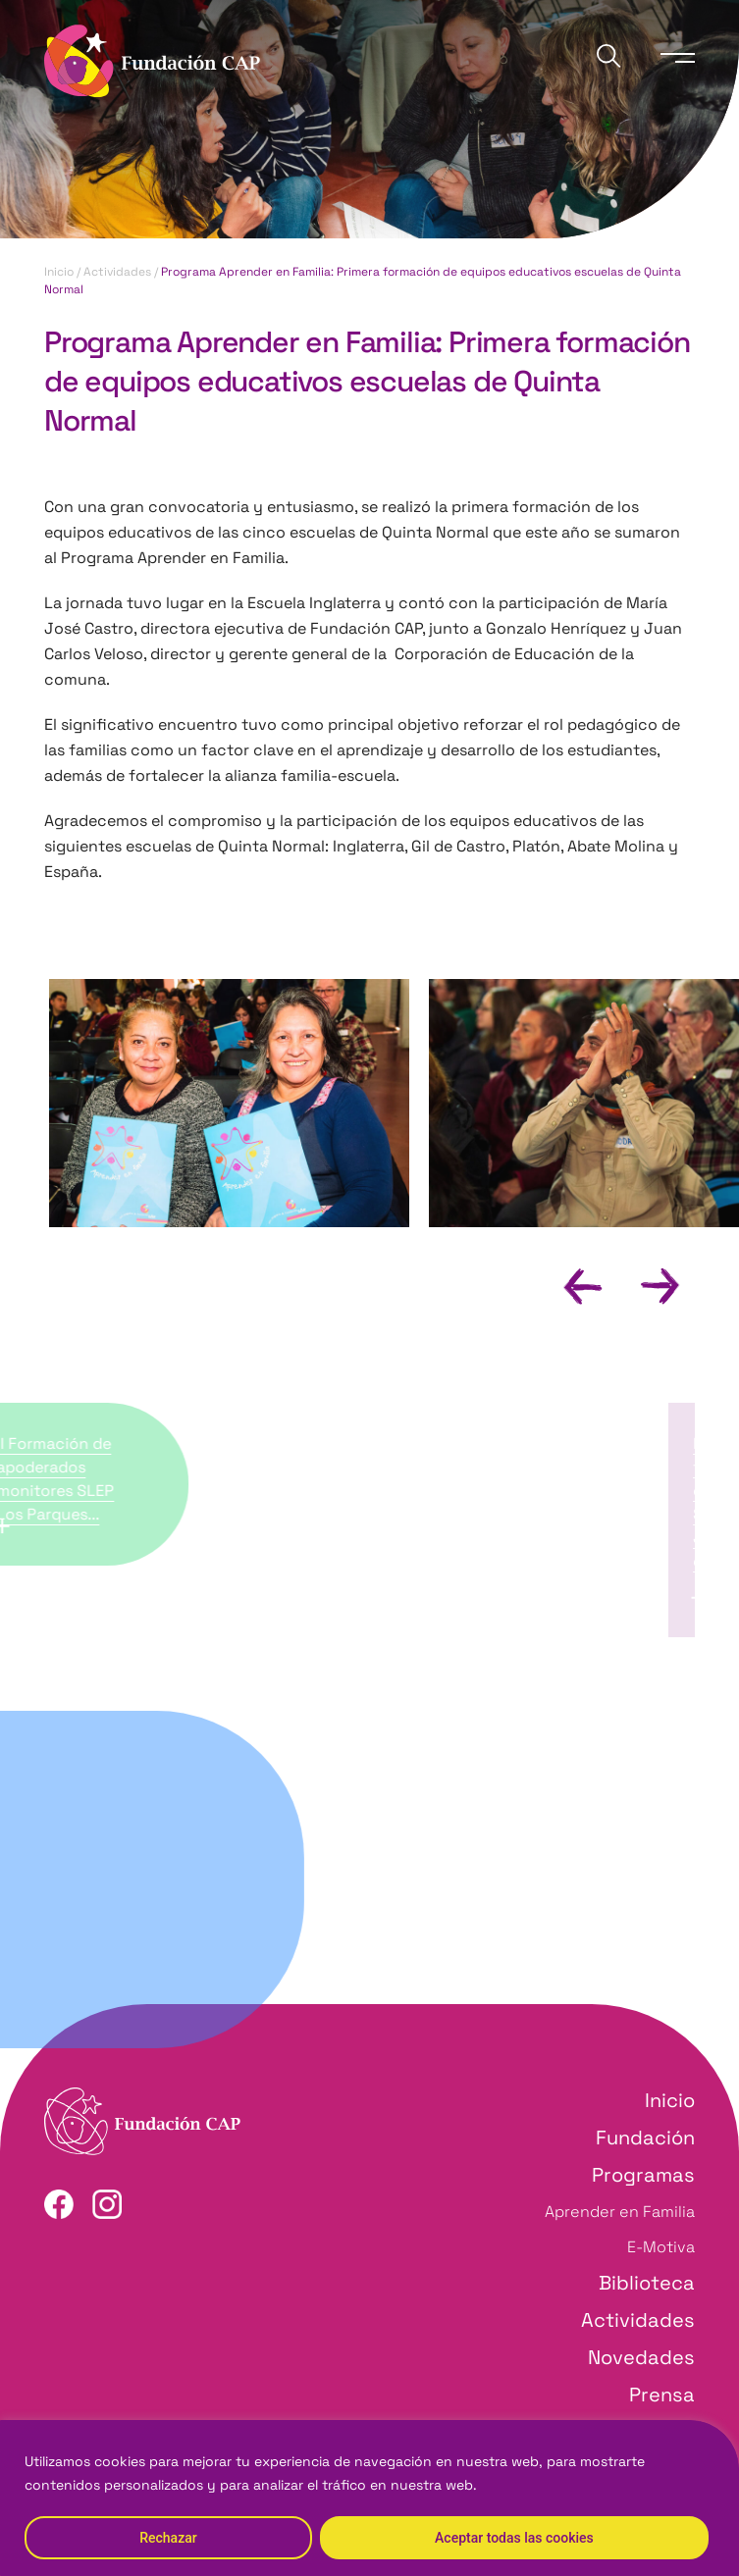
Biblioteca (647, 2282)
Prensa (662, 2394)
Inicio (59, 272)
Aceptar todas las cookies (514, 2538)
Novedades (641, 2357)
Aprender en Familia (620, 2211)
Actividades (117, 272)
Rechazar (167, 2538)
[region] (369, 2498)
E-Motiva (661, 2247)
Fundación (645, 2137)
